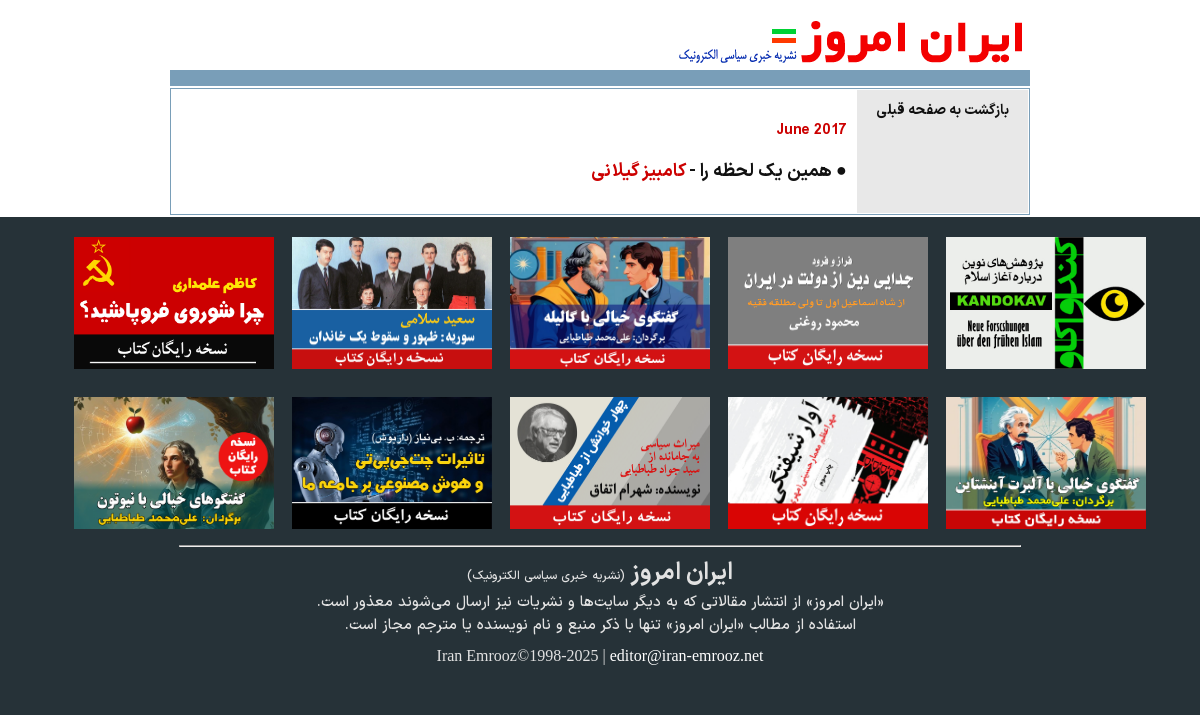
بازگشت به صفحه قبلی (942, 110)
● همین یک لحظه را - (719, 171)
